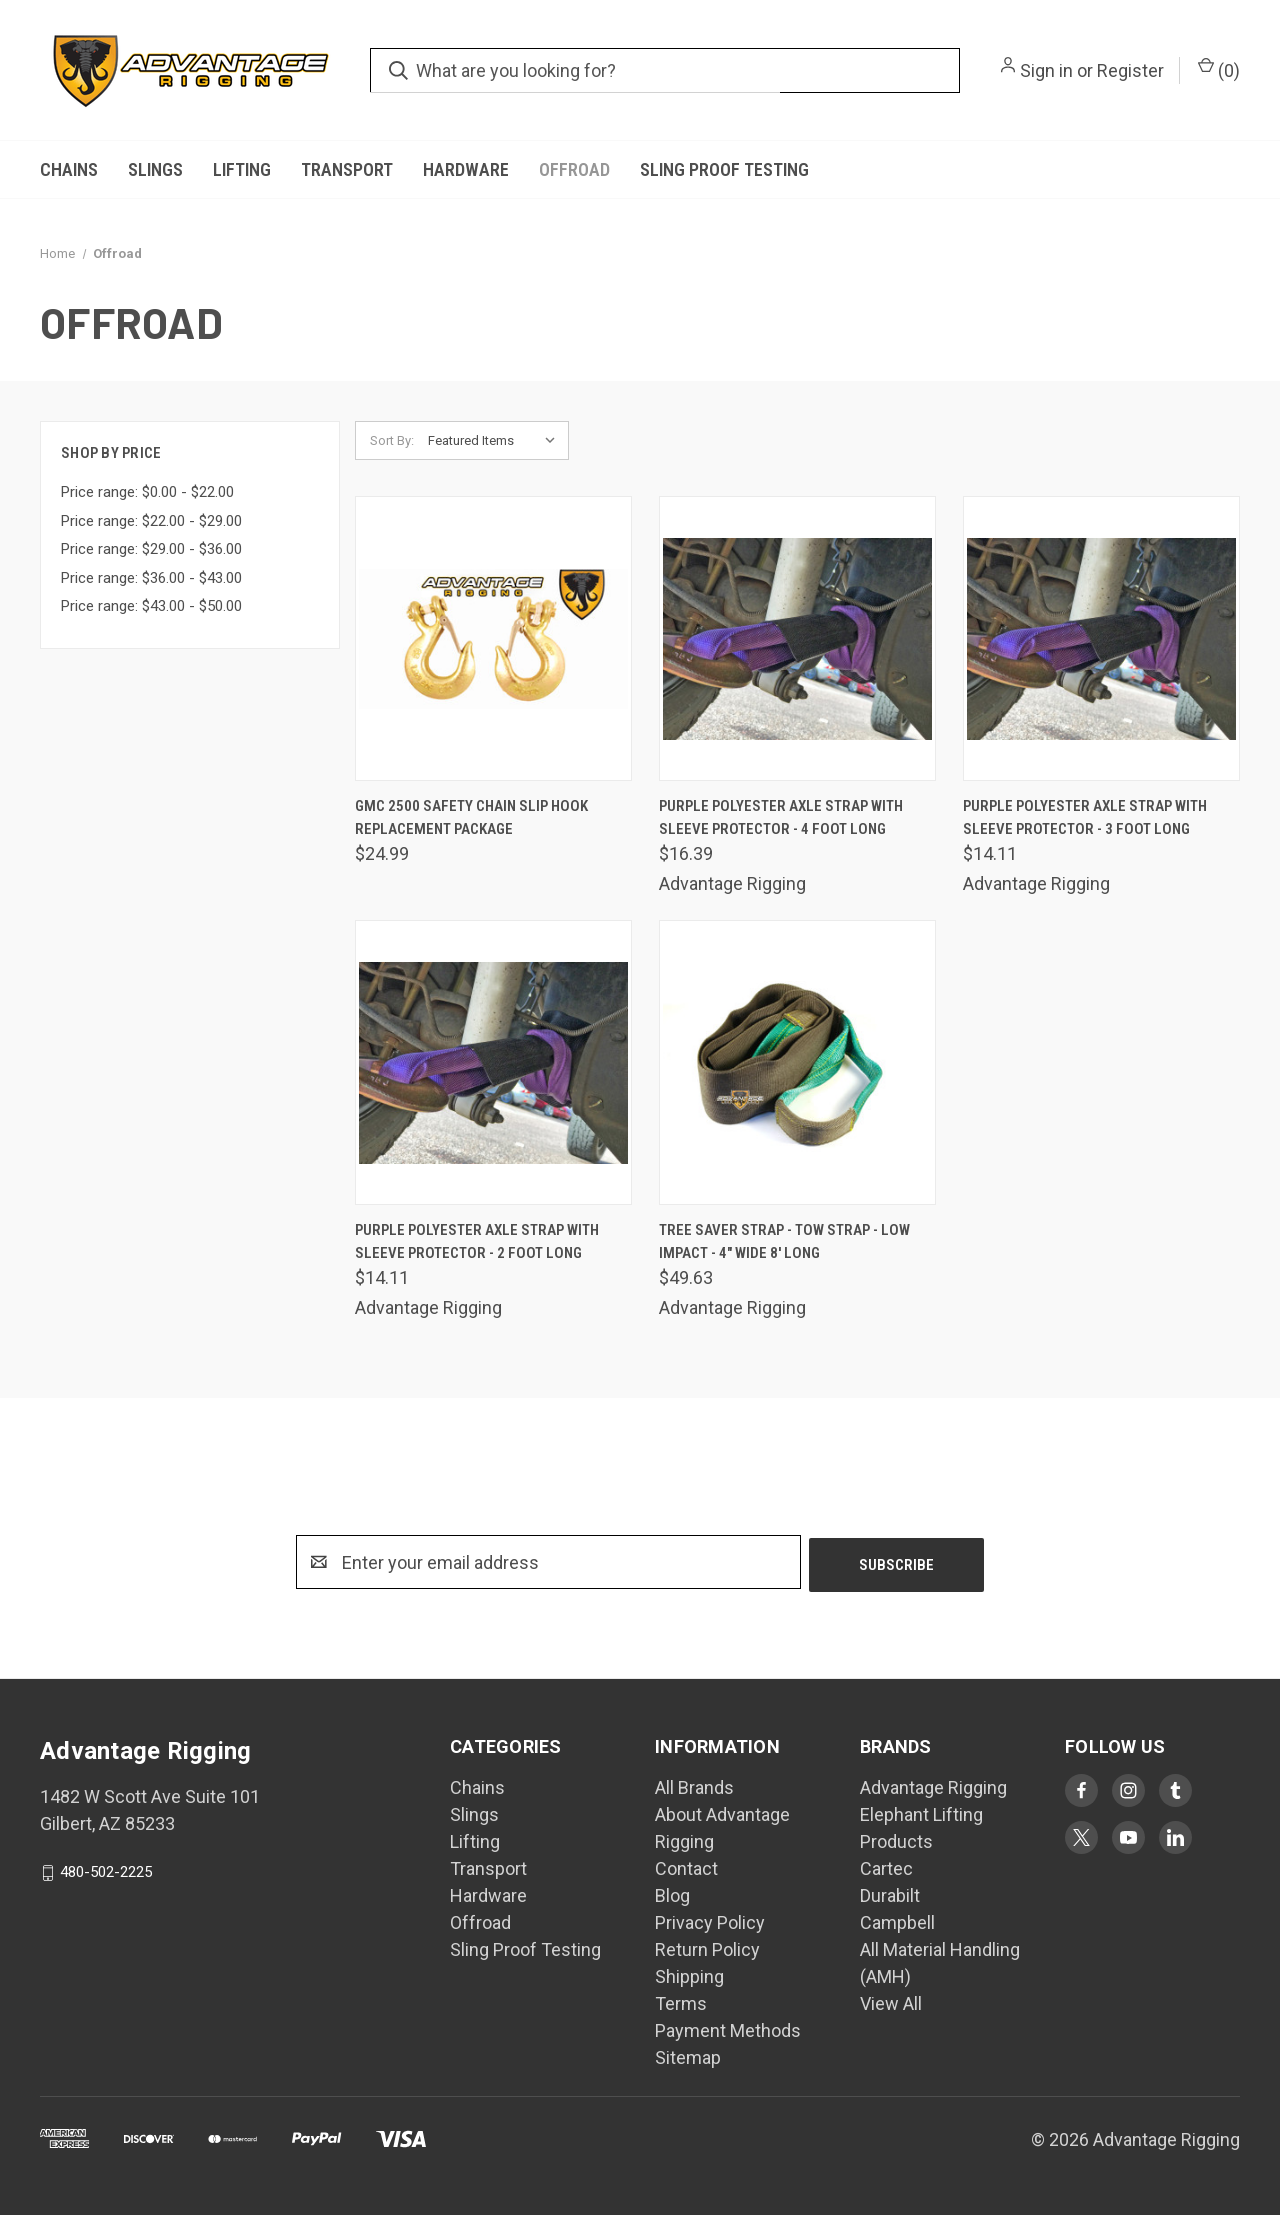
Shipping (689, 1976)
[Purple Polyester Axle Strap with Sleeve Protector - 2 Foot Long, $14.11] (493, 1062)
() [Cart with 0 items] (1219, 69)
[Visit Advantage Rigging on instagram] (1128, 1790)
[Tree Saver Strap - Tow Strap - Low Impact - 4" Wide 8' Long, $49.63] (797, 1062)
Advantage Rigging (933, 1787)
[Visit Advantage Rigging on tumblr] (1175, 1790)
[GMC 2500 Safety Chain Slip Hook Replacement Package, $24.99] (493, 638)
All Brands (694, 1787)
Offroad (574, 169)
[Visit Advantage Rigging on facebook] (1081, 1790)
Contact (686, 1868)
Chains (69, 169)
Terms (681, 2003)
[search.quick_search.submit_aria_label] (398, 70)
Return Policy (707, 1949)
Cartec (886, 1868)
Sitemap (688, 2057)
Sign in (1046, 70)
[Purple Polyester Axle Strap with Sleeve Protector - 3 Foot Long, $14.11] (1101, 638)
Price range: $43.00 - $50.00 (151, 606)
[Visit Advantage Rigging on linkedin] (1175, 1837)
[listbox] (496, 441)
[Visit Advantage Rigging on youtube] (1128, 1837)
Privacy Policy (710, 1922)
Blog (672, 1895)
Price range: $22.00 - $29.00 (151, 521)
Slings (155, 169)
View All (891, 2003)
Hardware (466, 169)
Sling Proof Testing (724, 169)
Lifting (242, 169)
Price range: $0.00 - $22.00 (147, 492)
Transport (347, 169)
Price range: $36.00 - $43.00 (151, 578)
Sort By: (392, 440)
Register (1130, 70)
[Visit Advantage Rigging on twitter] (1081, 1837)
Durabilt (890, 1895)
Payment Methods (728, 2030)
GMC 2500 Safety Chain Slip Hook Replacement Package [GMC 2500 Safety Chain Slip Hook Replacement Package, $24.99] (471, 817)
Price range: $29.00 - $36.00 (151, 549)
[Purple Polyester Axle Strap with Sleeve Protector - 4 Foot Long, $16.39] (797, 638)
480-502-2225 (106, 1872)
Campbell (897, 1922)
